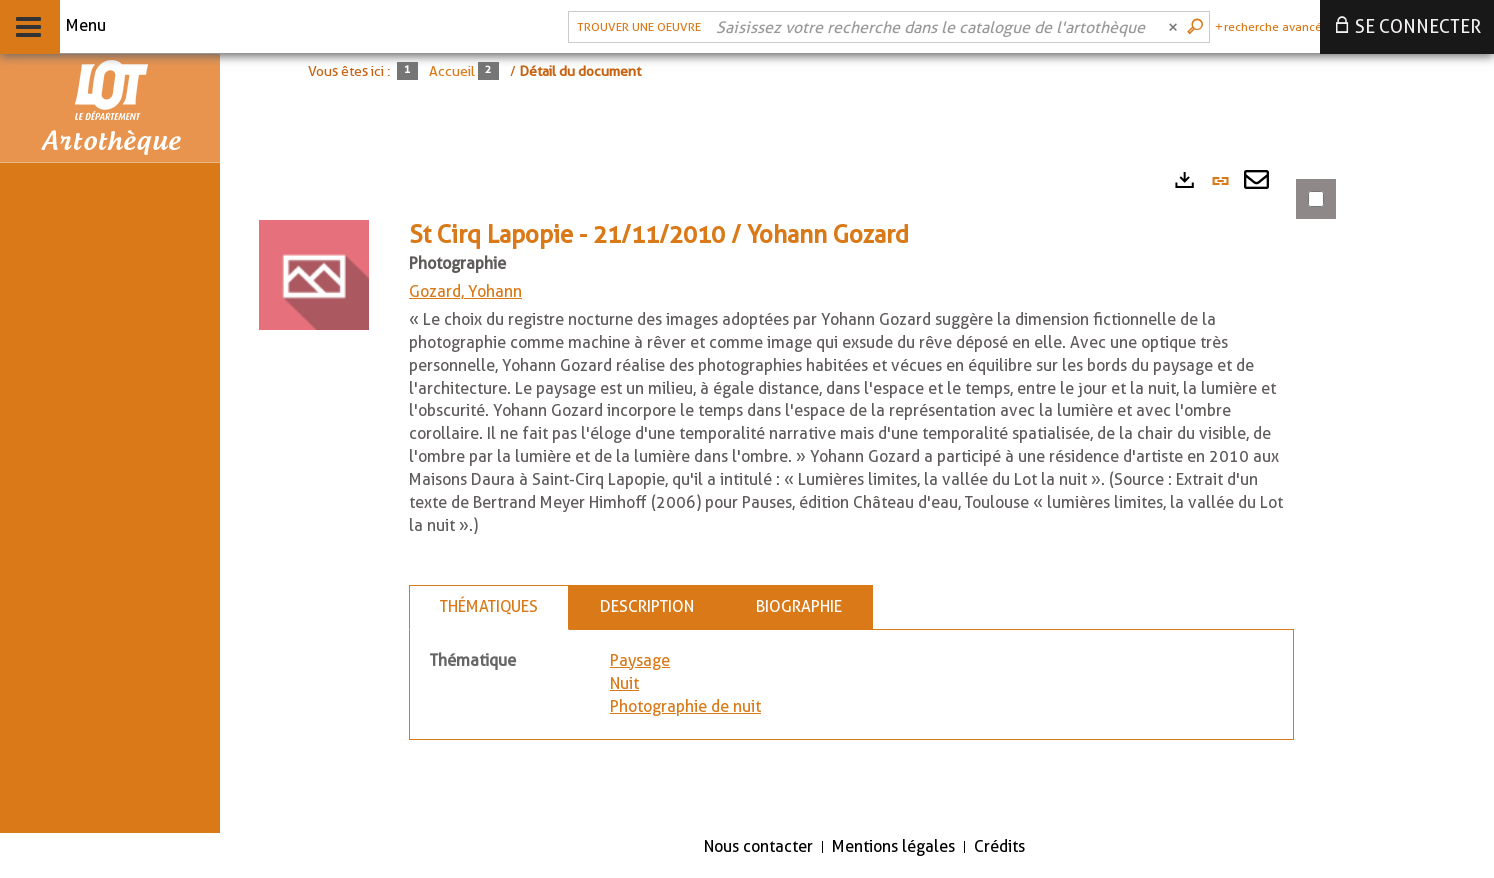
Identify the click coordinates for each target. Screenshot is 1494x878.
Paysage (640, 660)
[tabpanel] (790, 488)
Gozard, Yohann (465, 291)
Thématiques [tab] (489, 606)
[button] (314, 273)
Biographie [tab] (799, 606)
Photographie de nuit (685, 706)
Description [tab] (647, 606)
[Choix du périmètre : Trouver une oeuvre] (636, 27)
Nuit (624, 683)
